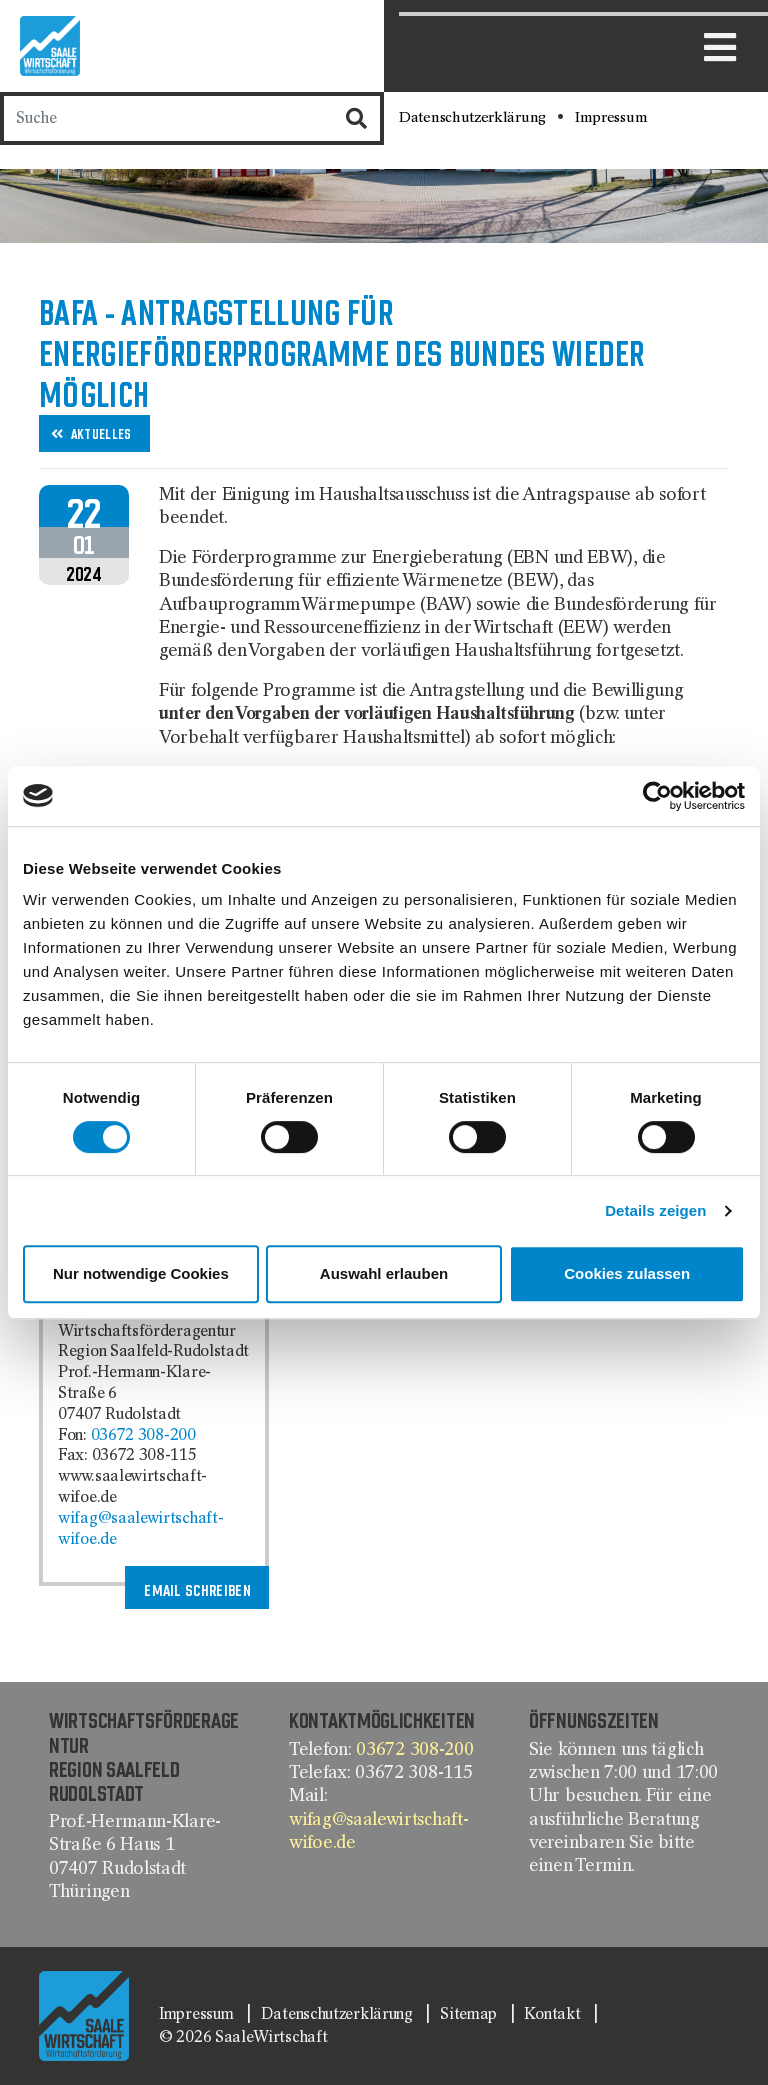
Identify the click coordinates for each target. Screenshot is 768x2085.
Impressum (611, 118)
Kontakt (554, 2015)
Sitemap (470, 2015)
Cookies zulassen (627, 1273)
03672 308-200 (143, 1436)
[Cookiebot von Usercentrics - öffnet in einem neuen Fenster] (657, 796)
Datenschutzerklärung (474, 118)
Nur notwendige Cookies (141, 1273)
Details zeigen (655, 1210)
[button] (94, 433)
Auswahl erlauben (384, 1273)
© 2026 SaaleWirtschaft (243, 2038)
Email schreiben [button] (197, 1589)
